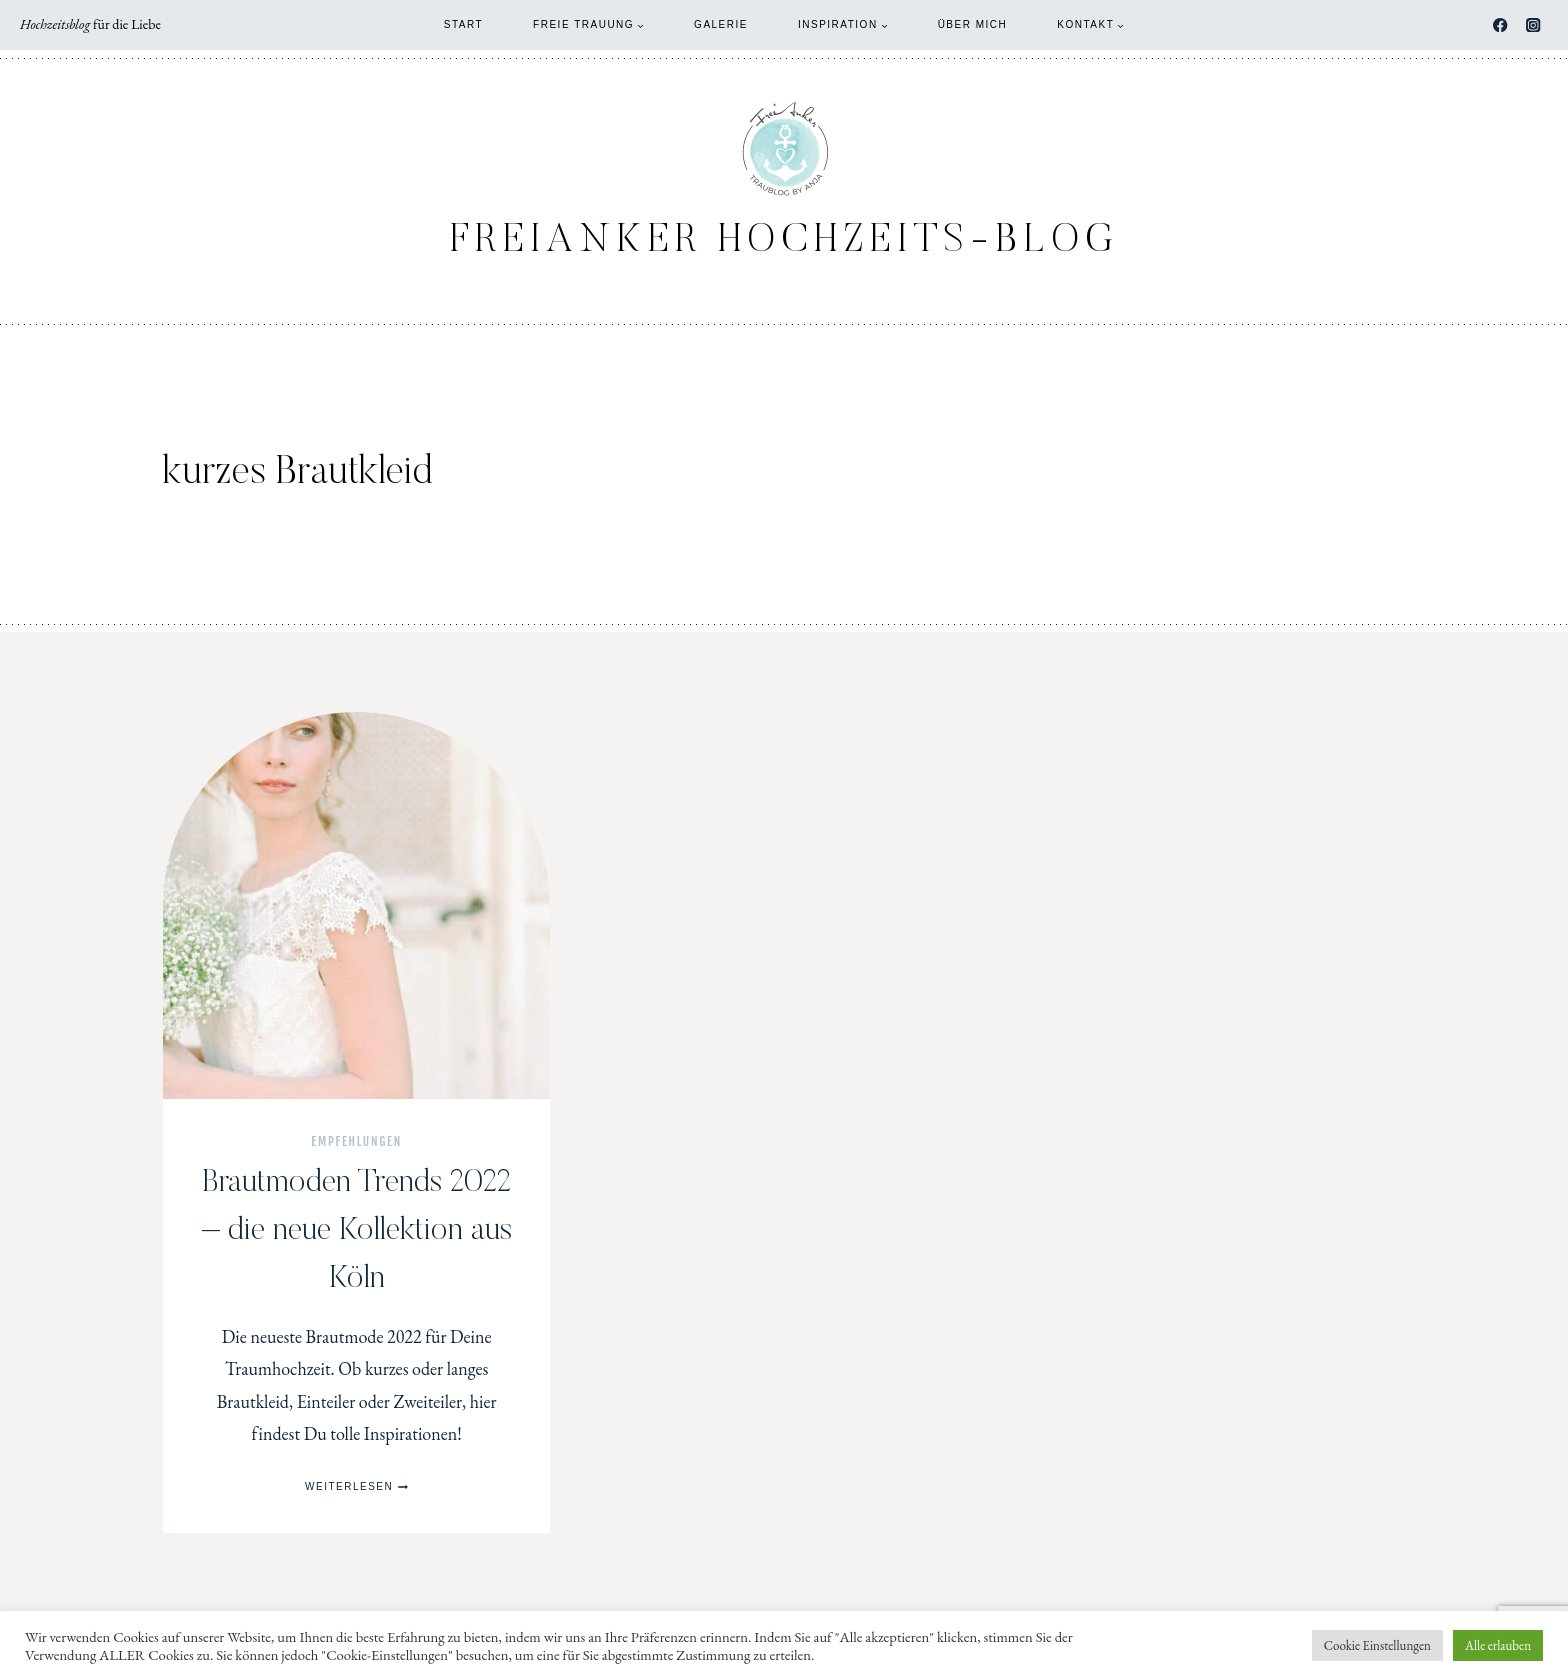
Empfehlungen (356, 1141)
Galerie (721, 24)
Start (463, 24)
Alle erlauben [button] (1498, 1645)
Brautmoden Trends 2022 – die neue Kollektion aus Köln (357, 1231)
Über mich (973, 24)
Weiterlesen (356, 1486)
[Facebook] (1500, 25)
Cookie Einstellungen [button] (1377, 1645)
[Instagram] (1533, 25)
